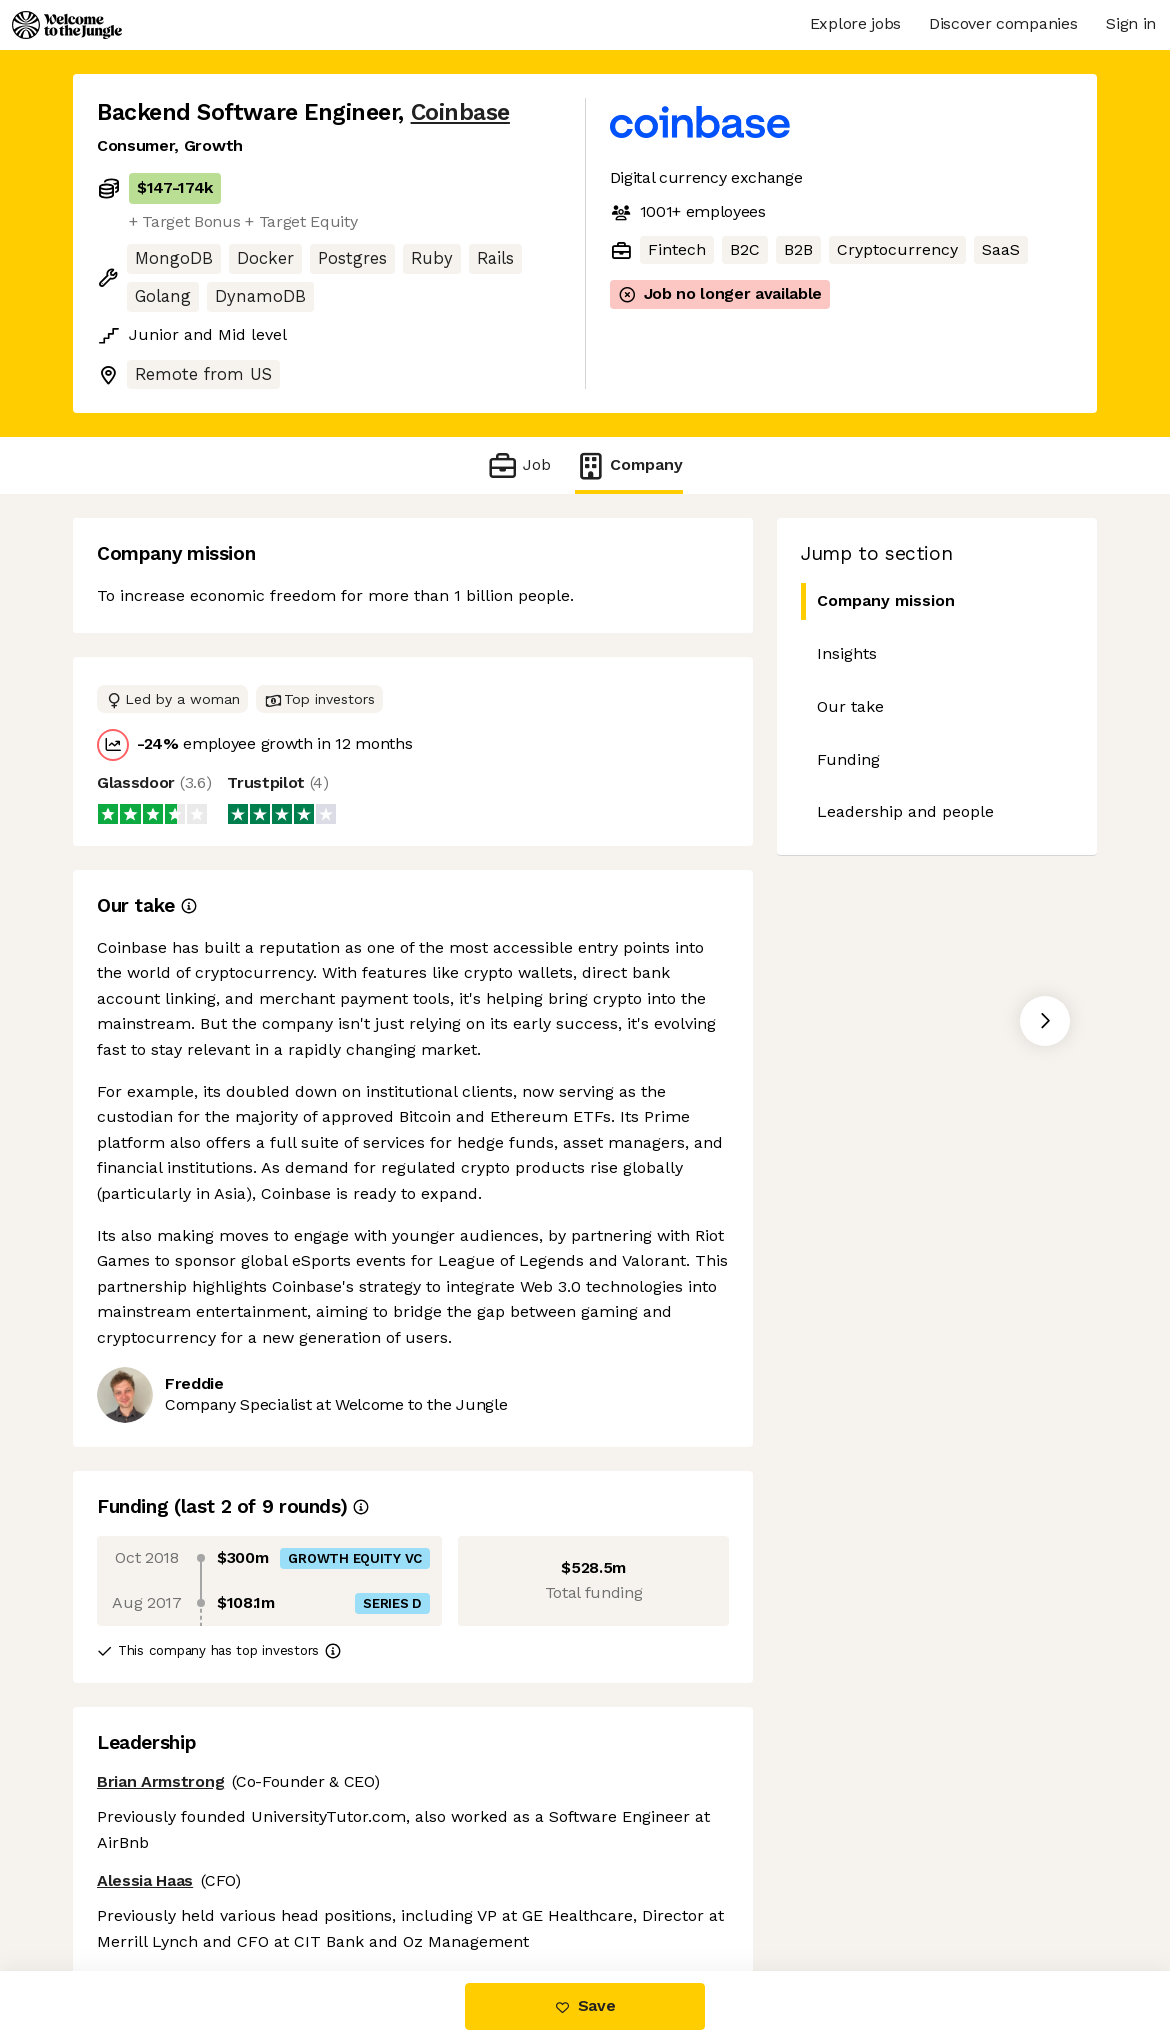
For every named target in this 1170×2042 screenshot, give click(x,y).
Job (518, 465)
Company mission (878, 601)
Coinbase (460, 112)
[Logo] (67, 25)
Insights (847, 653)
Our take (850, 706)
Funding (848, 759)
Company (629, 465)
